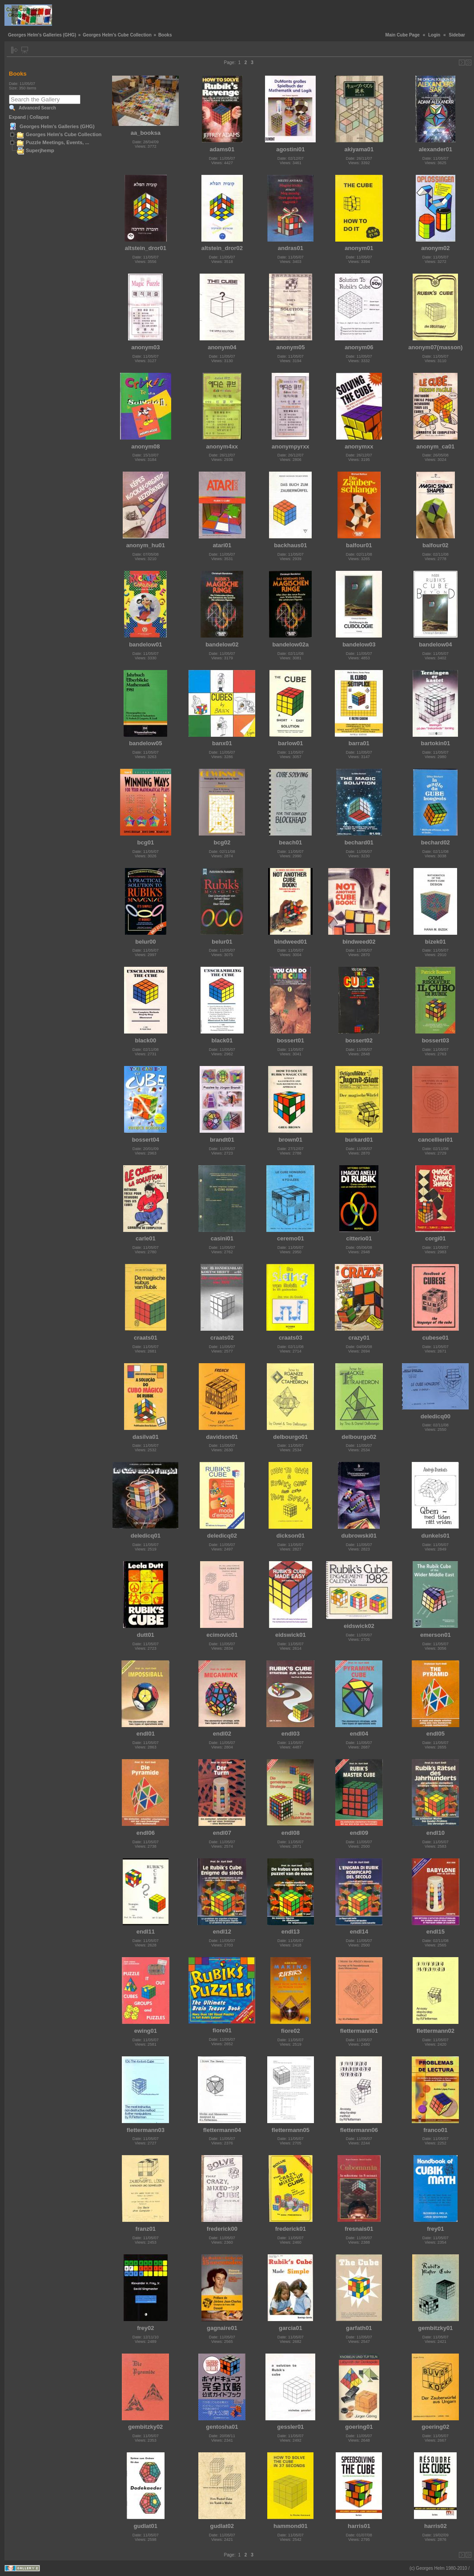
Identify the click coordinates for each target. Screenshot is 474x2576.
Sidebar (457, 34)
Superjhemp (40, 150)
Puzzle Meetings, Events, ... (57, 142)
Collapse (39, 117)
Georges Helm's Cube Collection (117, 34)
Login (434, 34)
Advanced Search (37, 107)
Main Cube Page (403, 34)
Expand (17, 117)
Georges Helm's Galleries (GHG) (42, 34)
